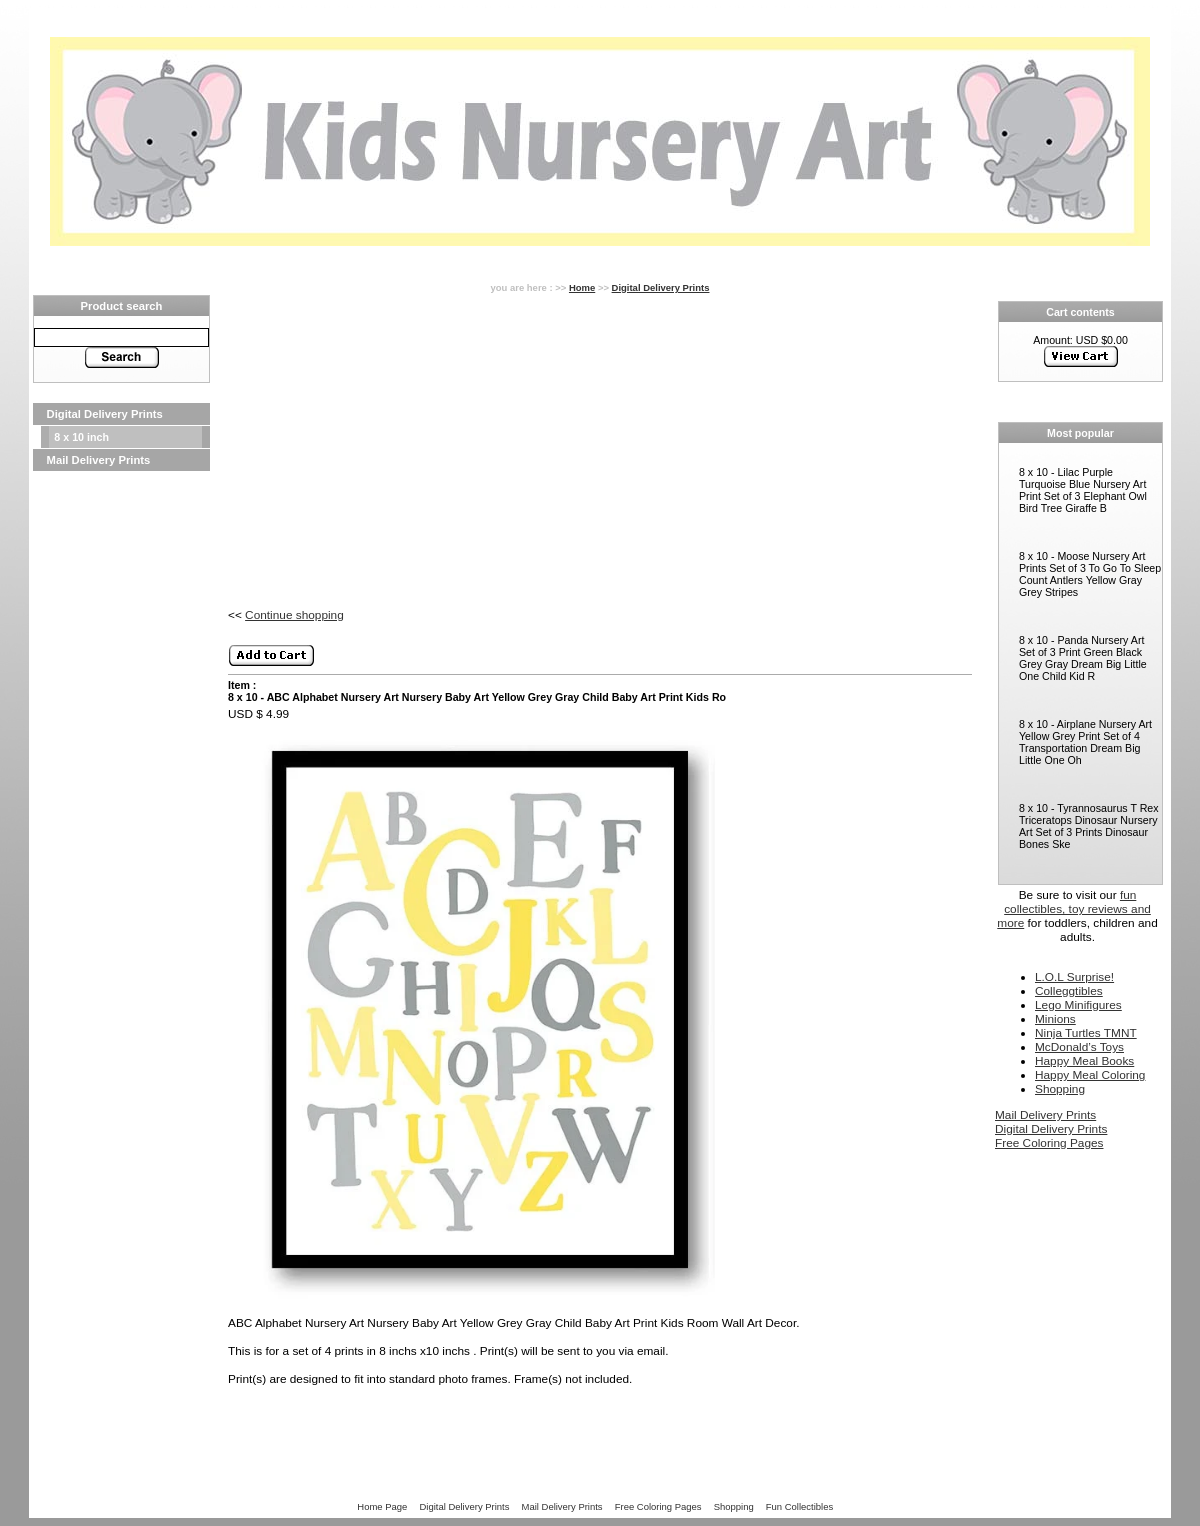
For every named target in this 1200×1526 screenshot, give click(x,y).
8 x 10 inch (81, 437)
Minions (1055, 1019)
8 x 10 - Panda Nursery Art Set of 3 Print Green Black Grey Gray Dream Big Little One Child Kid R (1083, 658)
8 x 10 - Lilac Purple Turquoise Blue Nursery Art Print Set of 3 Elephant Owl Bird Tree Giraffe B (1083, 490)
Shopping (1060, 1089)
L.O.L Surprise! (1074, 977)
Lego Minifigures (1078, 1005)
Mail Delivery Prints (99, 460)
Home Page (382, 1506)
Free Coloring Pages (1049, 1143)
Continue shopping (294, 615)
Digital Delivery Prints (105, 414)
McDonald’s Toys (1079, 1047)
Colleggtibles (1069, 991)
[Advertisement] (121, 772)
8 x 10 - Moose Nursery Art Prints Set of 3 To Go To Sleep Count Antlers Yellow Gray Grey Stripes (1090, 574)
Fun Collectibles (799, 1506)
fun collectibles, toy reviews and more (1074, 909)
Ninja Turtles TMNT (1086, 1033)
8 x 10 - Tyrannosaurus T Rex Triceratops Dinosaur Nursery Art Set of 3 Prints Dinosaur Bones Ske (1089, 826)
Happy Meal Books (1084, 1061)
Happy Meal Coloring (1090, 1075)
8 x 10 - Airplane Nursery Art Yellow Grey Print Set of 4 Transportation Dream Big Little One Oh (1085, 742)
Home (582, 287)
